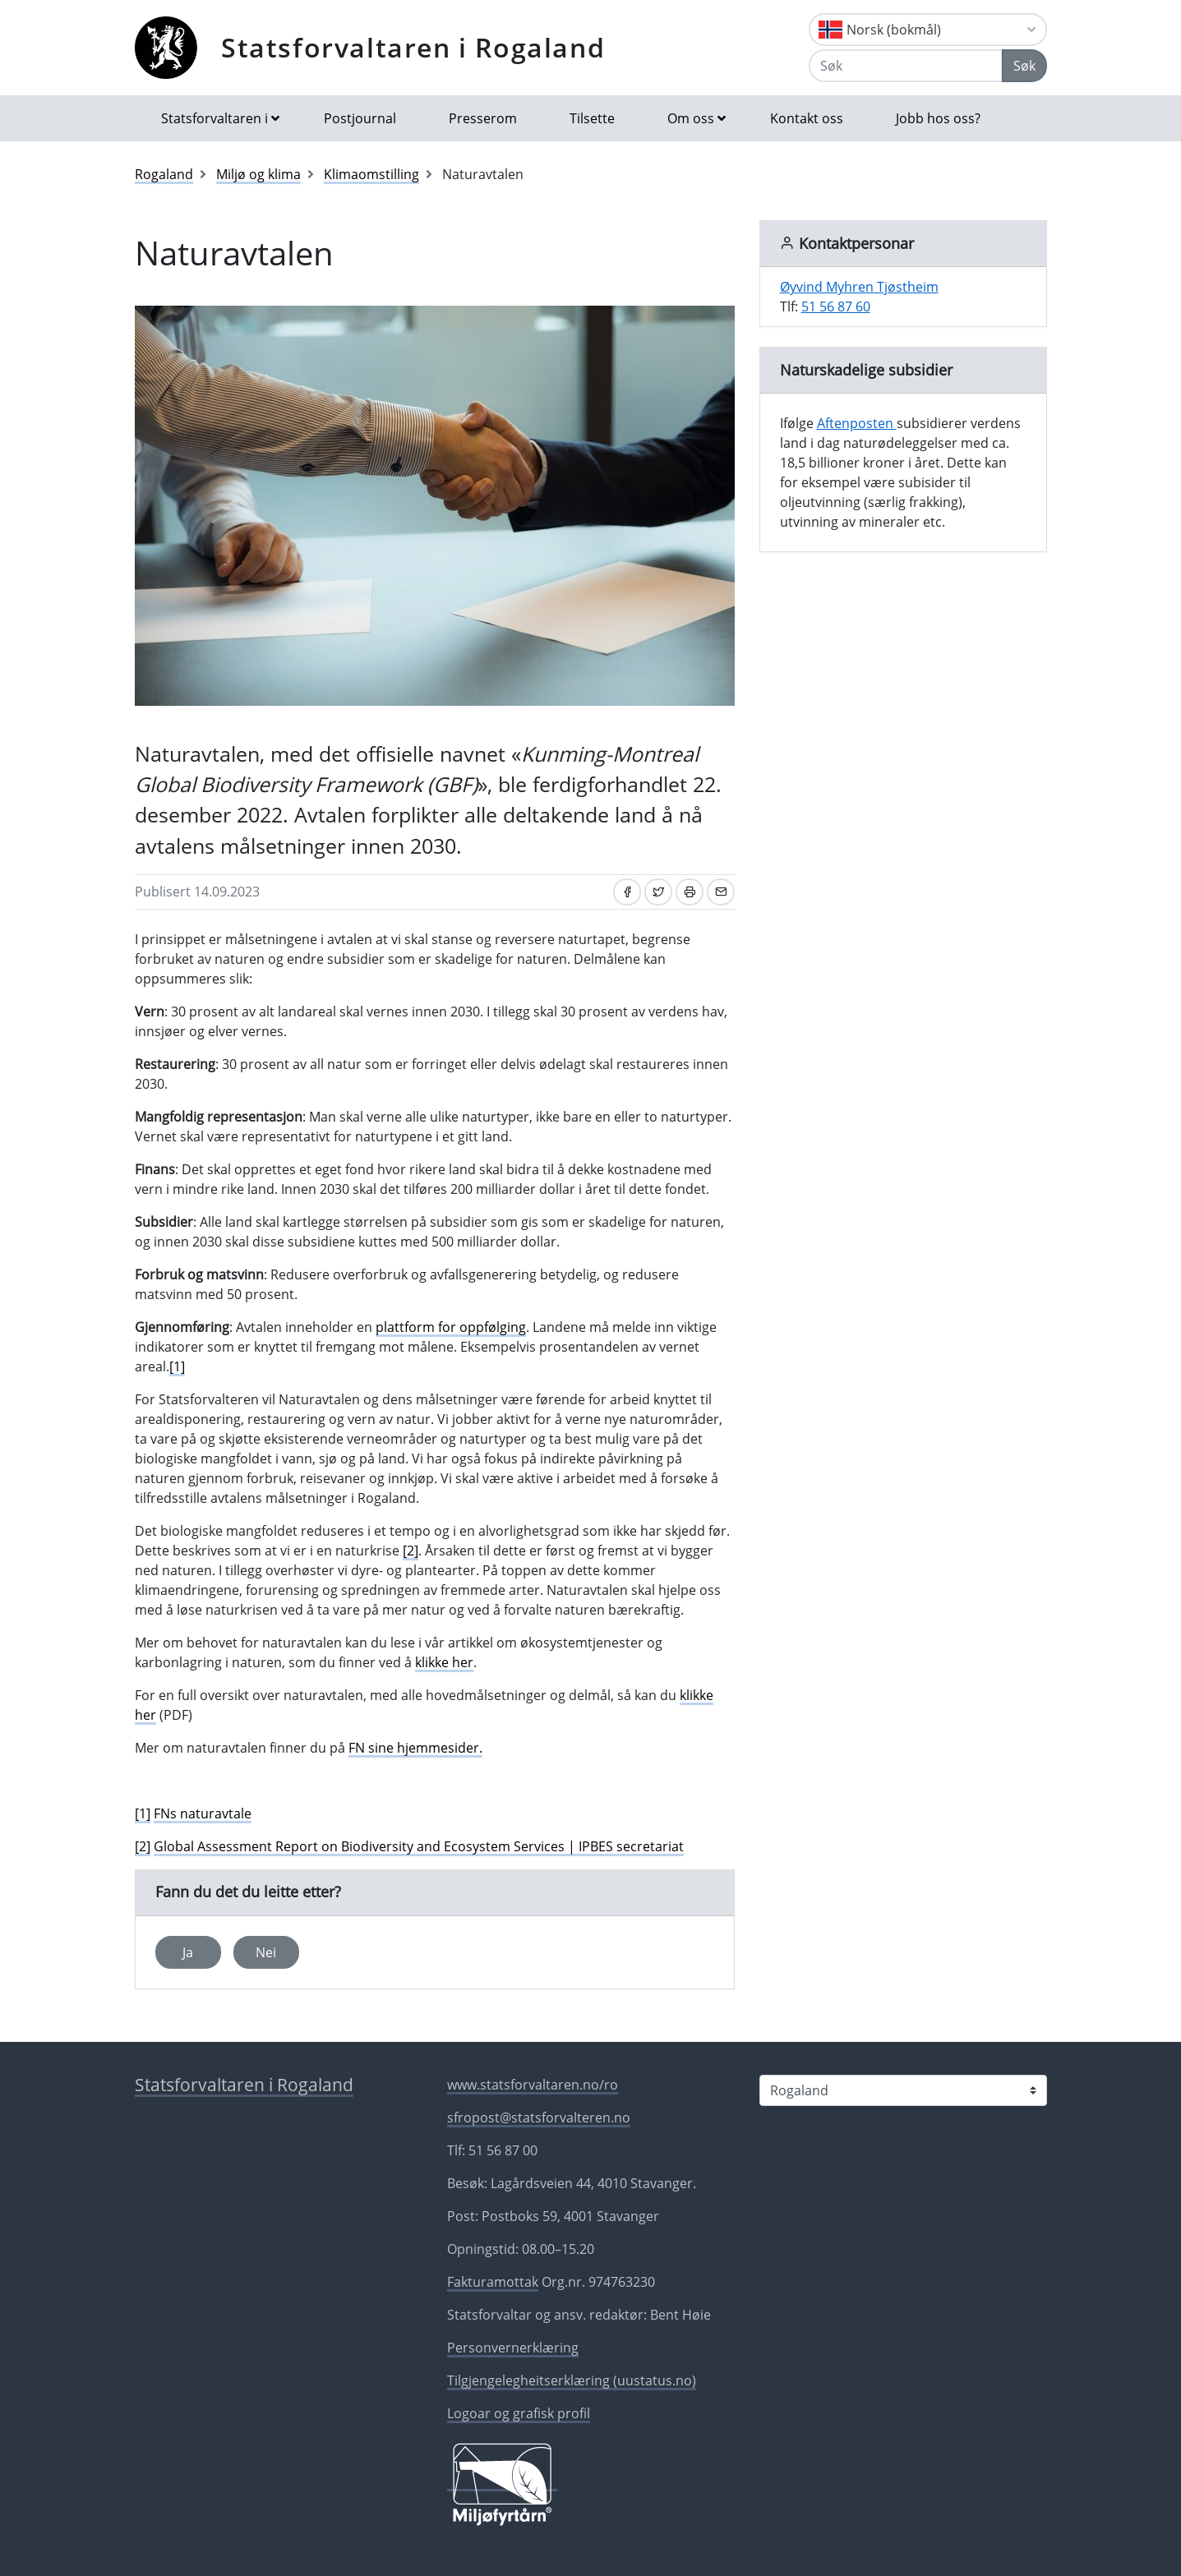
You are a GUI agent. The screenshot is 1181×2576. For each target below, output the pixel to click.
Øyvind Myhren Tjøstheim (859, 287)
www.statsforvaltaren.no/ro (532, 2085)
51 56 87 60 (835, 306)
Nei (266, 1952)
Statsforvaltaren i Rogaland (413, 47)
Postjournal (360, 118)
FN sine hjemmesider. (415, 1748)
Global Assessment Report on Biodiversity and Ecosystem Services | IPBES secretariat (419, 1846)
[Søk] (906, 65)
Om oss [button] (690, 118)
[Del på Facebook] (627, 892)
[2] (410, 1550)
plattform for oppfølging (451, 1327)
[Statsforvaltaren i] (903, 2090)
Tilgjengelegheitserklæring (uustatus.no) (571, 2380)
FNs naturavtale (202, 1813)
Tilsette (592, 118)
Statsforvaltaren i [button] (214, 118)
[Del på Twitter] (658, 892)
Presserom (483, 118)
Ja (187, 1952)
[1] (177, 1366)
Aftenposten (857, 423)
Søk (1024, 66)
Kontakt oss (806, 118)
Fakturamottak (492, 2282)
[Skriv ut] (690, 892)
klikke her (444, 1662)
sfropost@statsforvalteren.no (538, 2117)
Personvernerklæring (513, 2348)
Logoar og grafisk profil (518, 2413)
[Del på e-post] (721, 892)
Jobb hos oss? (938, 118)
